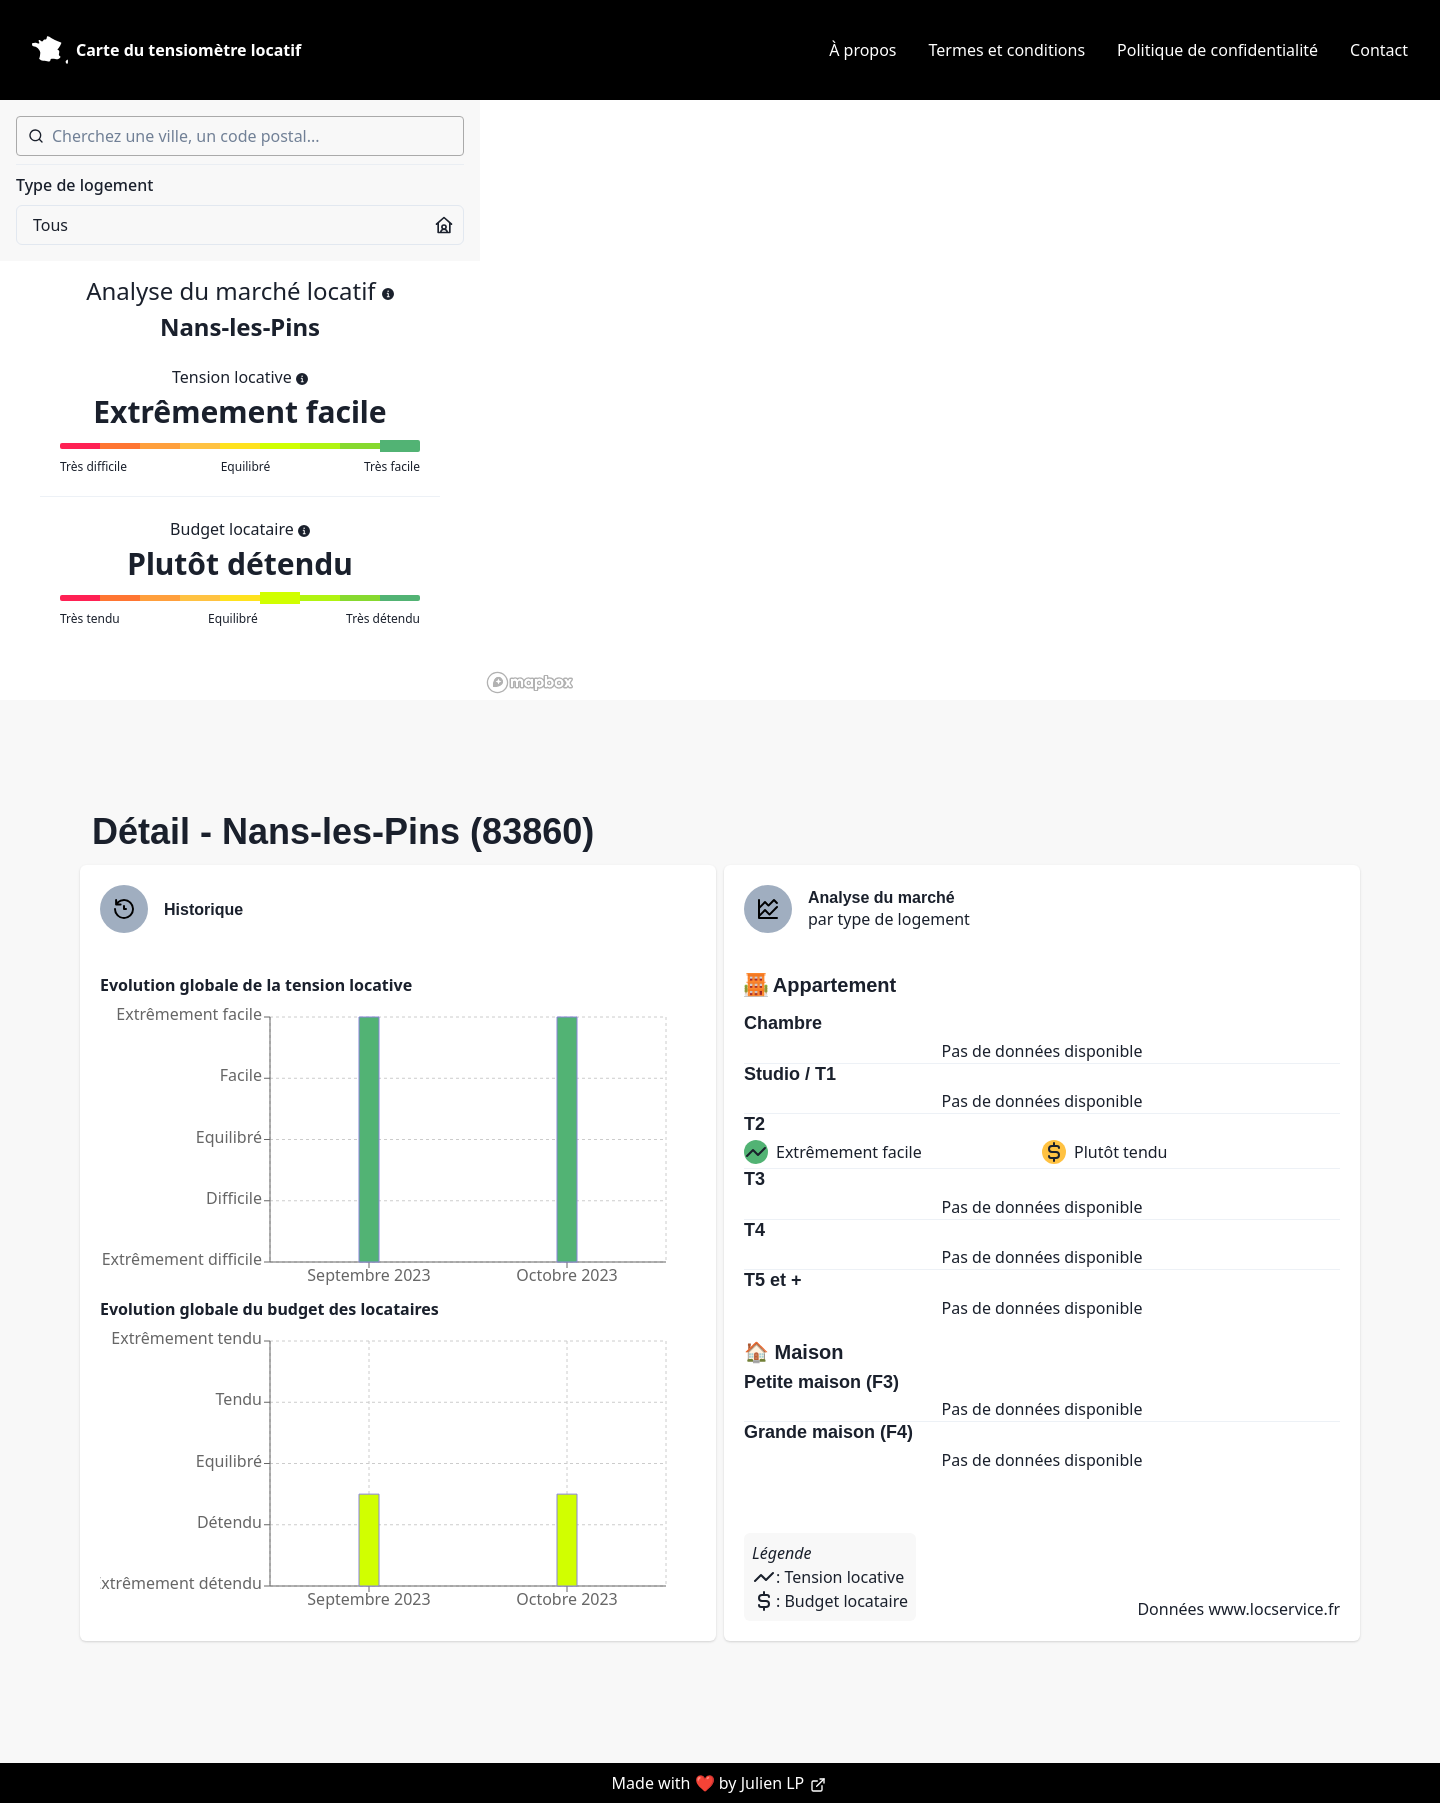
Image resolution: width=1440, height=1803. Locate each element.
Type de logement (84, 185)
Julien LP (784, 1783)
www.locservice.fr (1274, 1609)
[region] (960, 400)
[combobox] (240, 136)
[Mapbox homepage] (530, 682)
